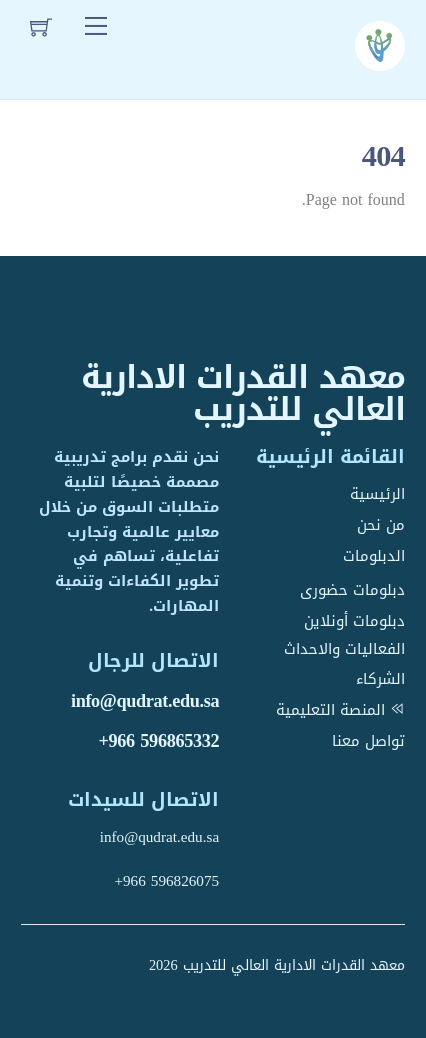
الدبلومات (374, 556)
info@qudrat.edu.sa (145, 701)
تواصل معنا (368, 741)
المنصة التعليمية (340, 710)
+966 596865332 (158, 741)
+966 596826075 (166, 881)
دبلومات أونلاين (354, 621)
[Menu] (96, 27)
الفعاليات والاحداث (344, 649)
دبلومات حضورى (352, 590)
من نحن (381, 525)
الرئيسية (377, 494)
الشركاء (380, 679)
